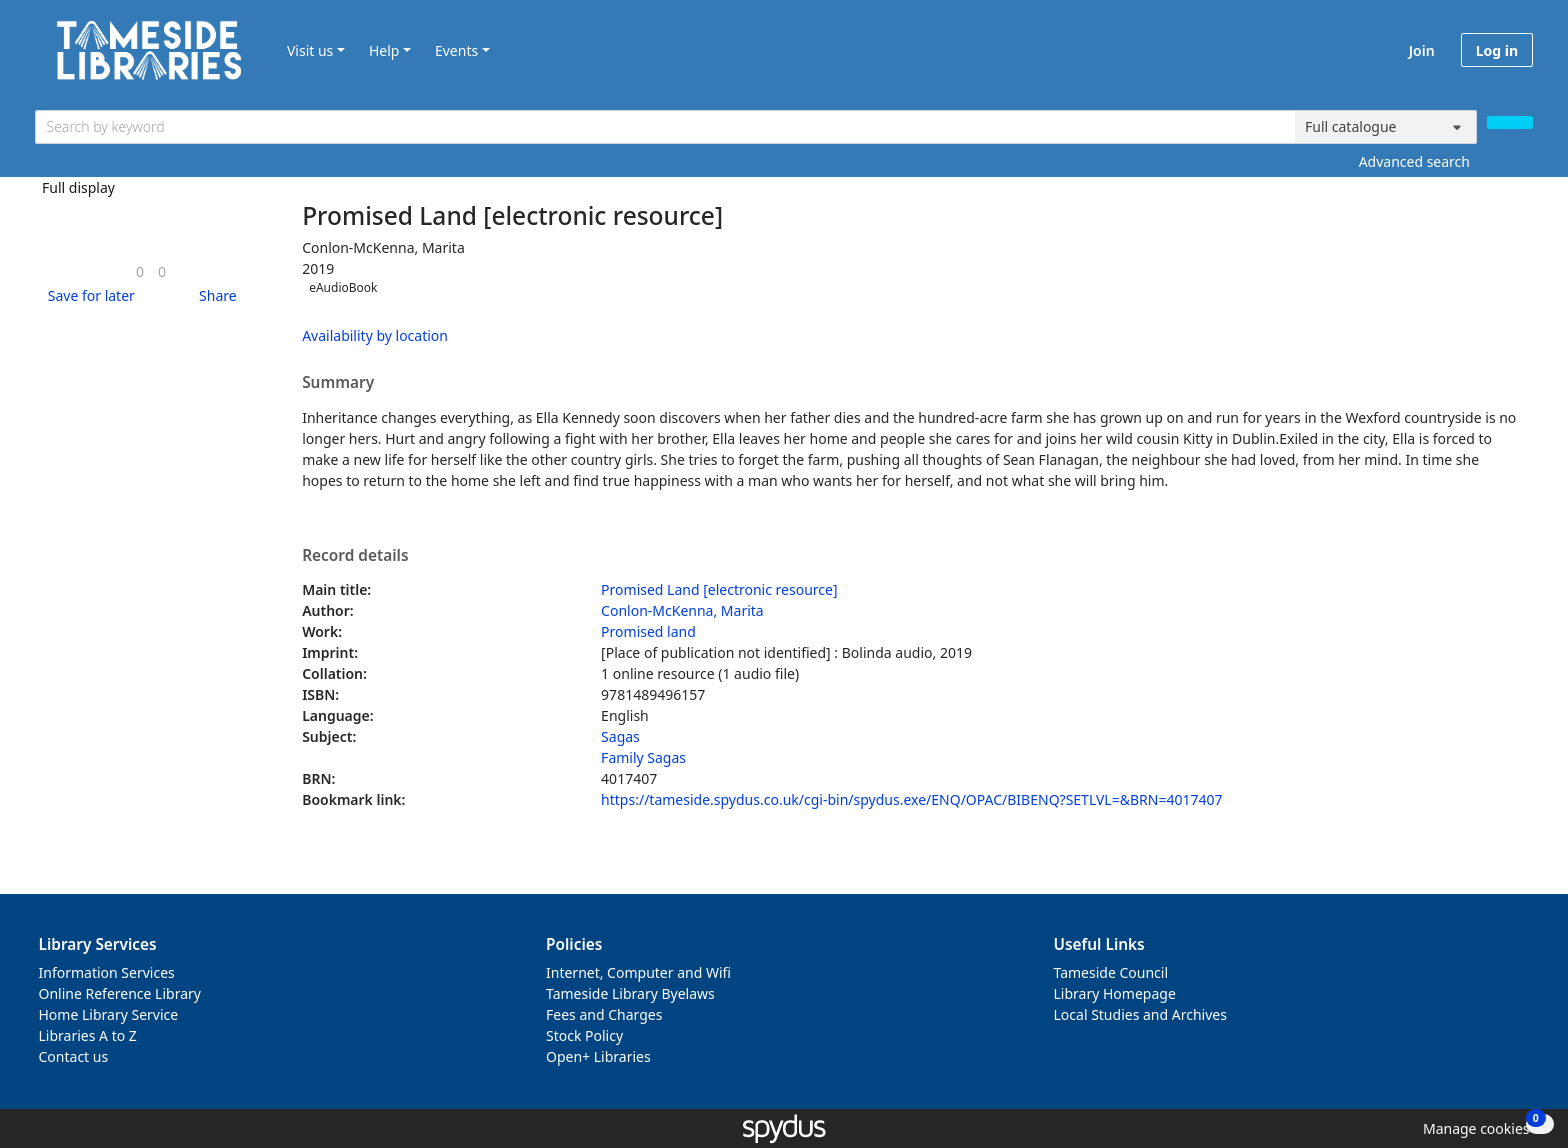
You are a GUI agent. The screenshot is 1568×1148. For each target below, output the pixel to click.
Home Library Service (109, 1014)
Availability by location (375, 335)
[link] (140, 271)
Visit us (310, 50)
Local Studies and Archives (1140, 1014)
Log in (1497, 50)
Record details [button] (355, 556)
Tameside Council (1111, 972)
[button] (88, 295)
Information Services (107, 972)
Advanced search (1414, 161)
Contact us (74, 1056)
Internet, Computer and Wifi (638, 972)
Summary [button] (338, 383)
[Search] (1510, 122)
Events (456, 50)
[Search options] (1386, 127)
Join (1422, 50)
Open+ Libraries (598, 1056)
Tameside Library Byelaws (630, 993)
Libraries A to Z (88, 1035)
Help (384, 50)
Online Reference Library (120, 993)
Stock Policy (584, 1035)
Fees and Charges (604, 1014)
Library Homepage (1115, 993)
